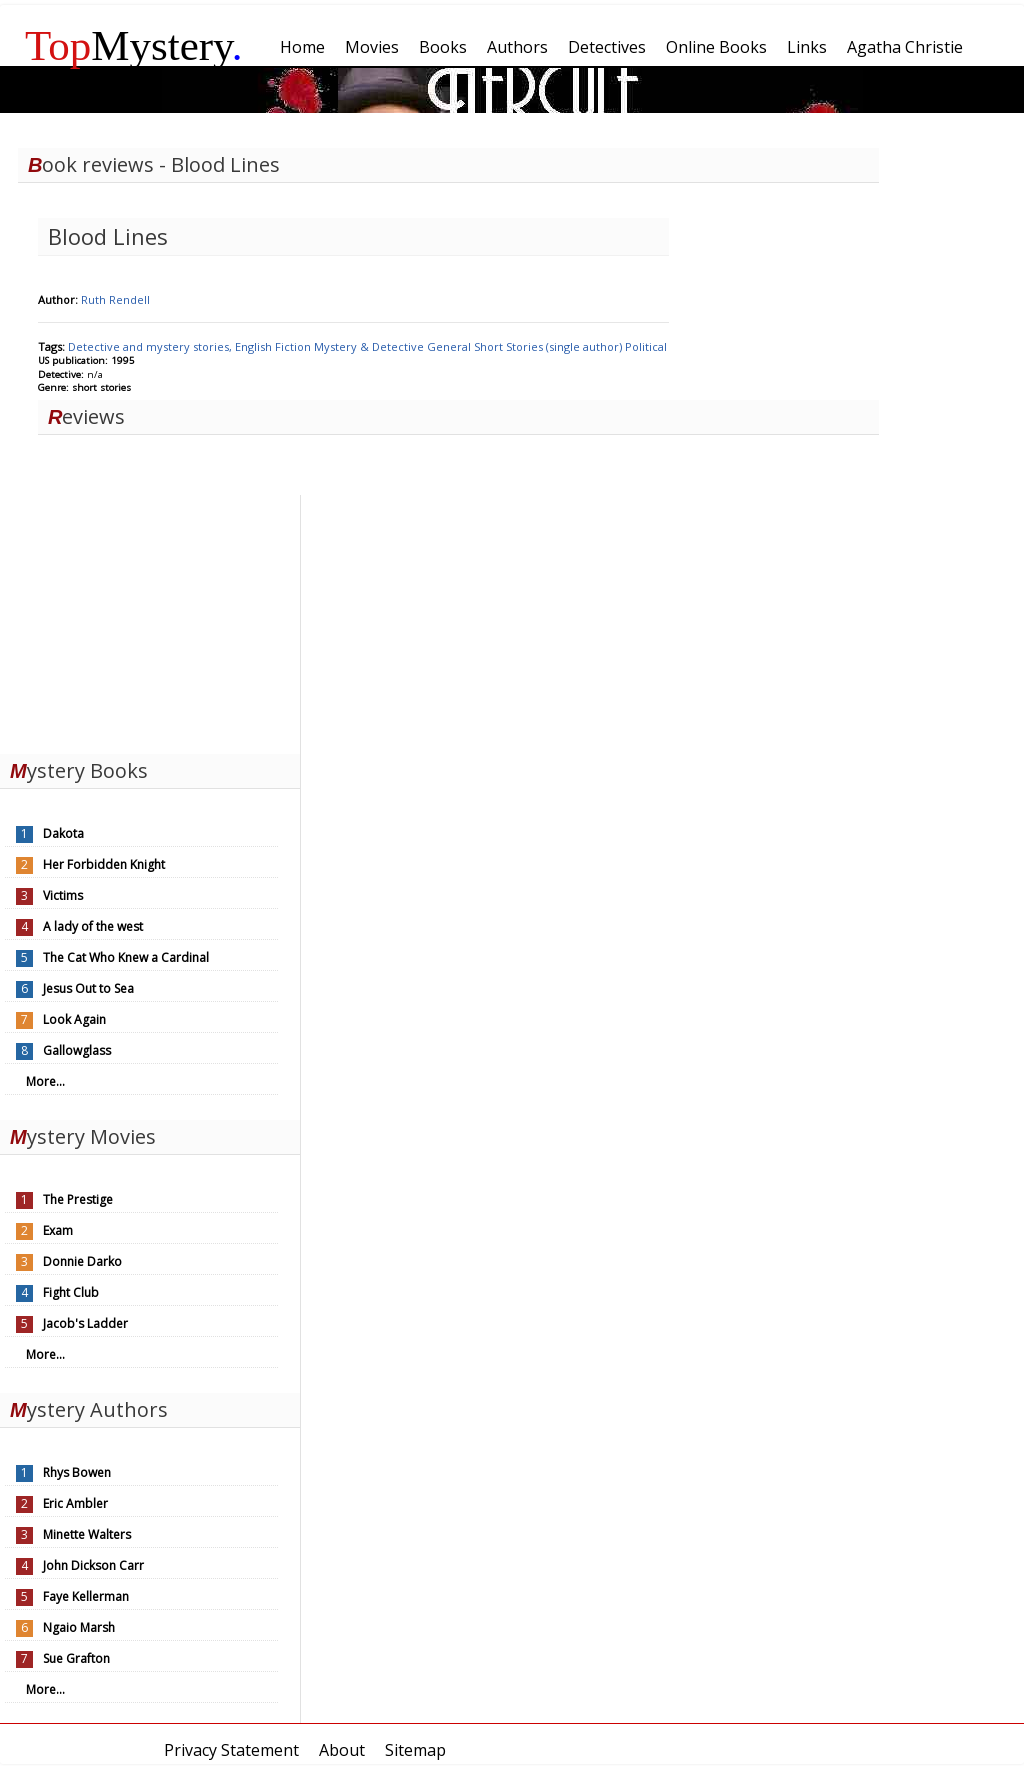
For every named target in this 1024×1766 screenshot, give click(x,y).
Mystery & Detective (370, 346)
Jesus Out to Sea (88, 988)
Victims (63, 895)
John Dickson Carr (93, 1565)
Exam (58, 1230)
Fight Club (71, 1292)
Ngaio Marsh (79, 1627)
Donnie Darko (82, 1261)
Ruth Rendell (115, 299)
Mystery (134, 45)
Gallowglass (77, 1050)
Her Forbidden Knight (104, 864)
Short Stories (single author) (549, 346)
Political (646, 346)
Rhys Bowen (77, 1472)
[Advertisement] (150, 620)
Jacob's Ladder (85, 1323)
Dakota (63, 833)
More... (45, 1081)
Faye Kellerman (86, 1596)
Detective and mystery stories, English (171, 346)
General (450, 346)
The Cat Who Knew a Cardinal (126, 957)
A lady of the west (93, 926)
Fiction (294, 346)
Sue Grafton (76, 1658)
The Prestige (78, 1199)
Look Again (74, 1019)
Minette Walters (87, 1534)
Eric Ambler (75, 1503)
